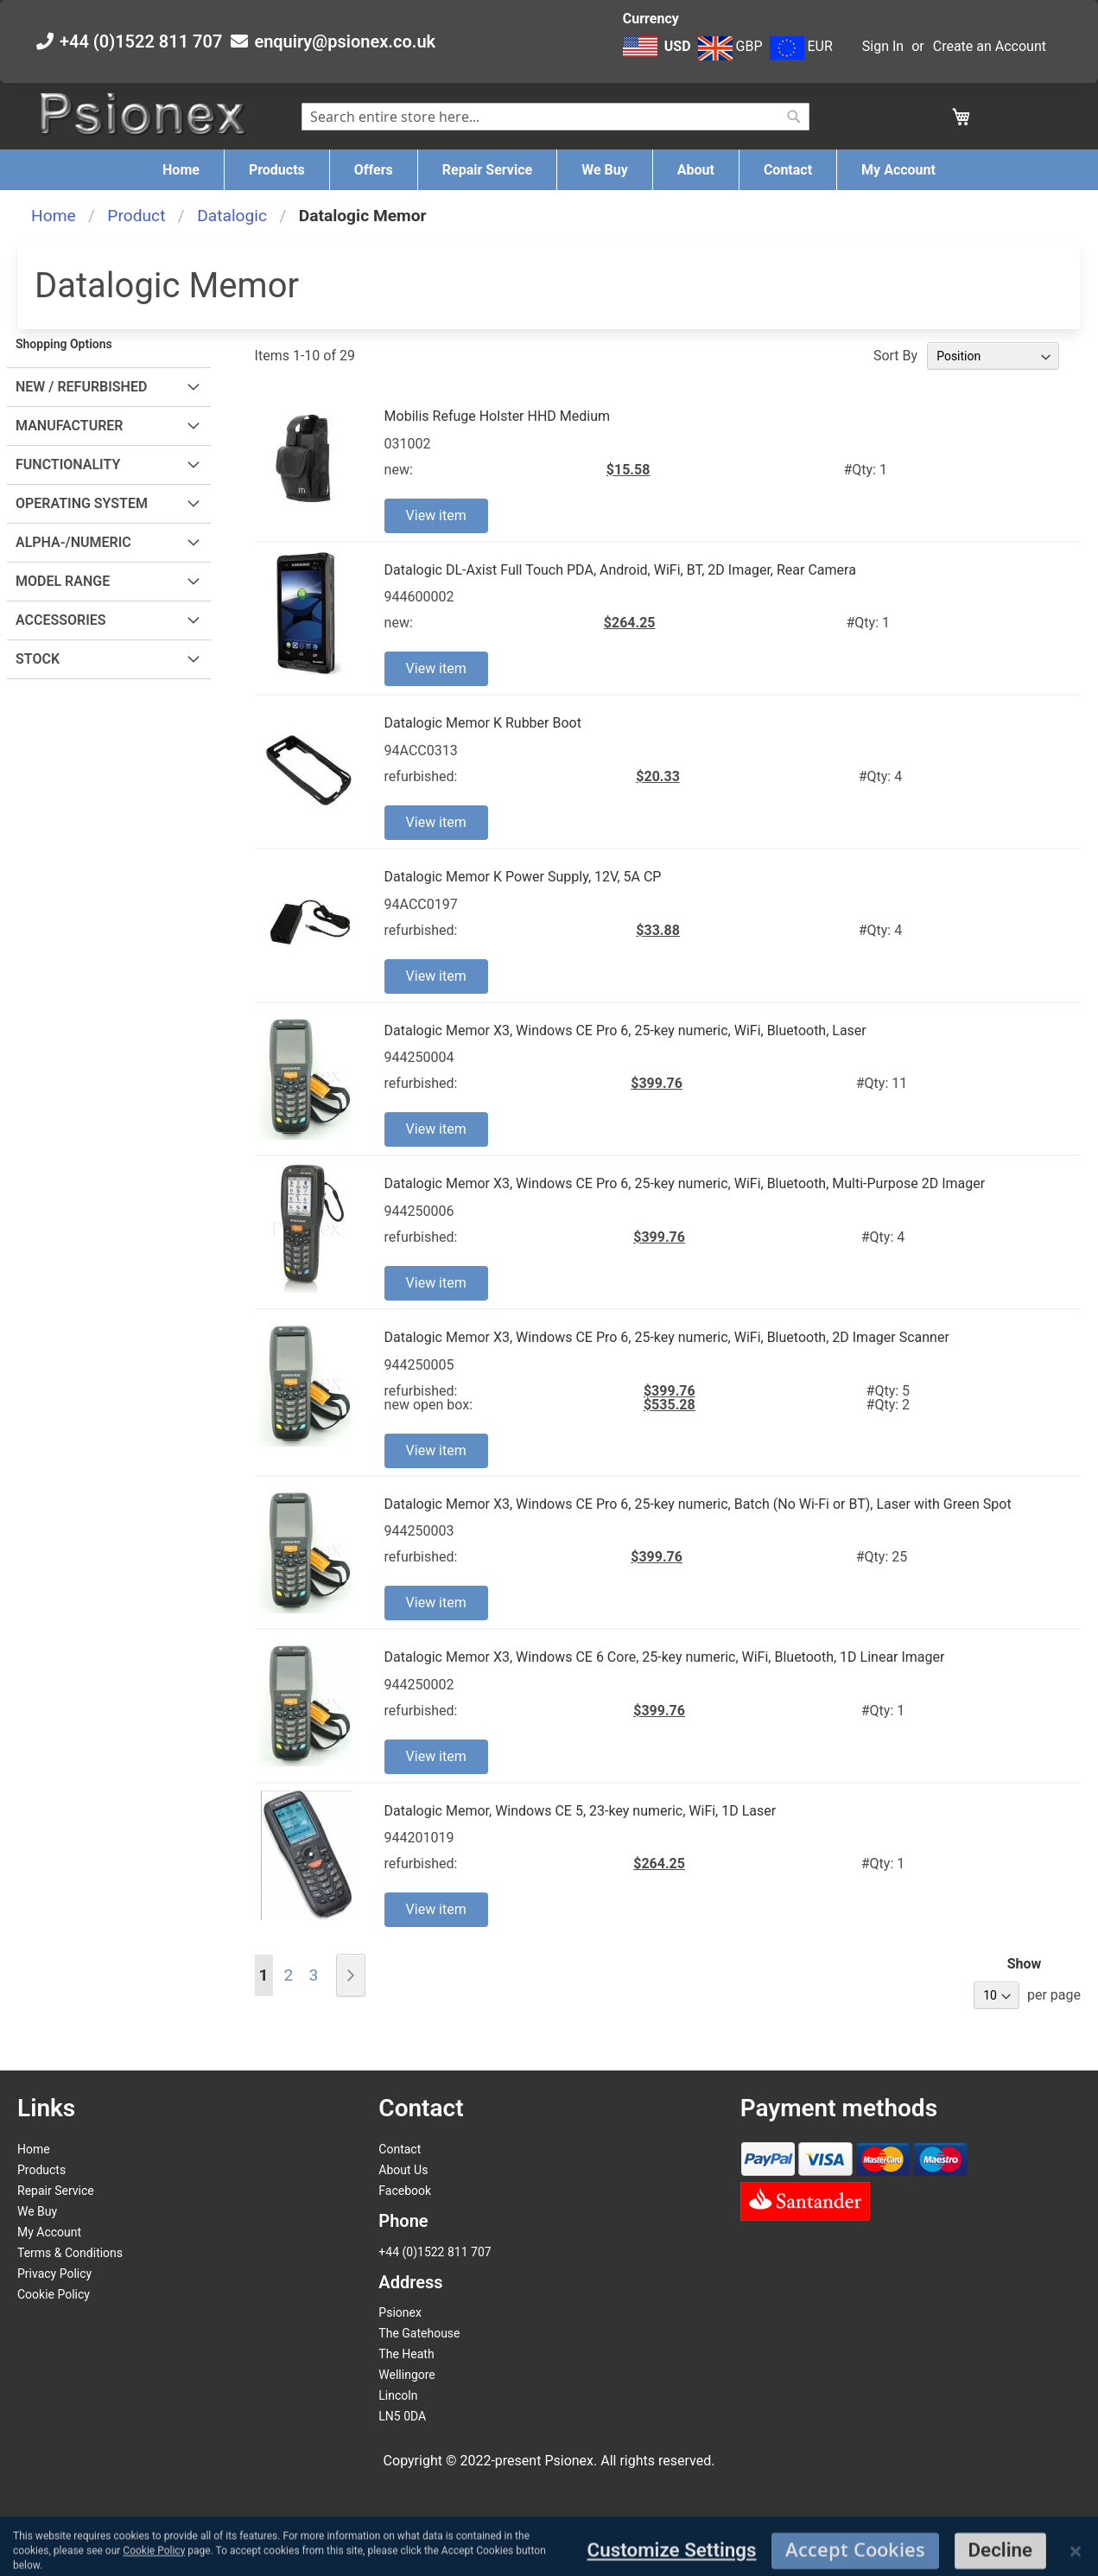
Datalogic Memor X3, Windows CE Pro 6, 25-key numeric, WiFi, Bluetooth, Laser (625, 1030)
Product (136, 216)
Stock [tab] (38, 659)
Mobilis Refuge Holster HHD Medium (497, 416)
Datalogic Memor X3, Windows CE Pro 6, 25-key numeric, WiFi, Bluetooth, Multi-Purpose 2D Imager (685, 1183)
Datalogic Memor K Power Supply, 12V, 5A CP (523, 876)
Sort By (895, 355)
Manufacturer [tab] (70, 425)
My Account (49, 2232)
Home (53, 216)
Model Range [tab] (63, 581)
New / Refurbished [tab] (81, 386)
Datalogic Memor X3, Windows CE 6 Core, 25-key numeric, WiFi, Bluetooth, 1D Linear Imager (664, 1657)
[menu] (549, 169)
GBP (730, 46)
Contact (399, 2149)
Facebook (404, 2191)
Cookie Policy (53, 2294)
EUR (801, 46)
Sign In (883, 46)
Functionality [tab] (68, 464)
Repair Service (55, 2191)
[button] (659, 55)
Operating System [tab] (82, 503)
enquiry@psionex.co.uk (344, 41)
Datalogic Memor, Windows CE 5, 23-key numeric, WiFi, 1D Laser (580, 1811)
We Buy (37, 2211)
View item (436, 515)
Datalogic (232, 216)
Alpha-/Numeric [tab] (73, 542)
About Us (403, 2170)
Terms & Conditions (70, 2253)
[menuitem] (181, 169)
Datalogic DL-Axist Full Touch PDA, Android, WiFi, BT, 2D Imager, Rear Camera (620, 570)
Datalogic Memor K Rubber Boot (482, 723)
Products (41, 2170)
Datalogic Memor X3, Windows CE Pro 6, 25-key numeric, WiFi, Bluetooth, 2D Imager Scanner (666, 1337)
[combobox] (555, 116)
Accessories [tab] (61, 620)
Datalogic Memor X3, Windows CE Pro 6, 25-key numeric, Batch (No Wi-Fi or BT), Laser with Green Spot (698, 1504)
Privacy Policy (54, 2273)
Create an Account (989, 46)
